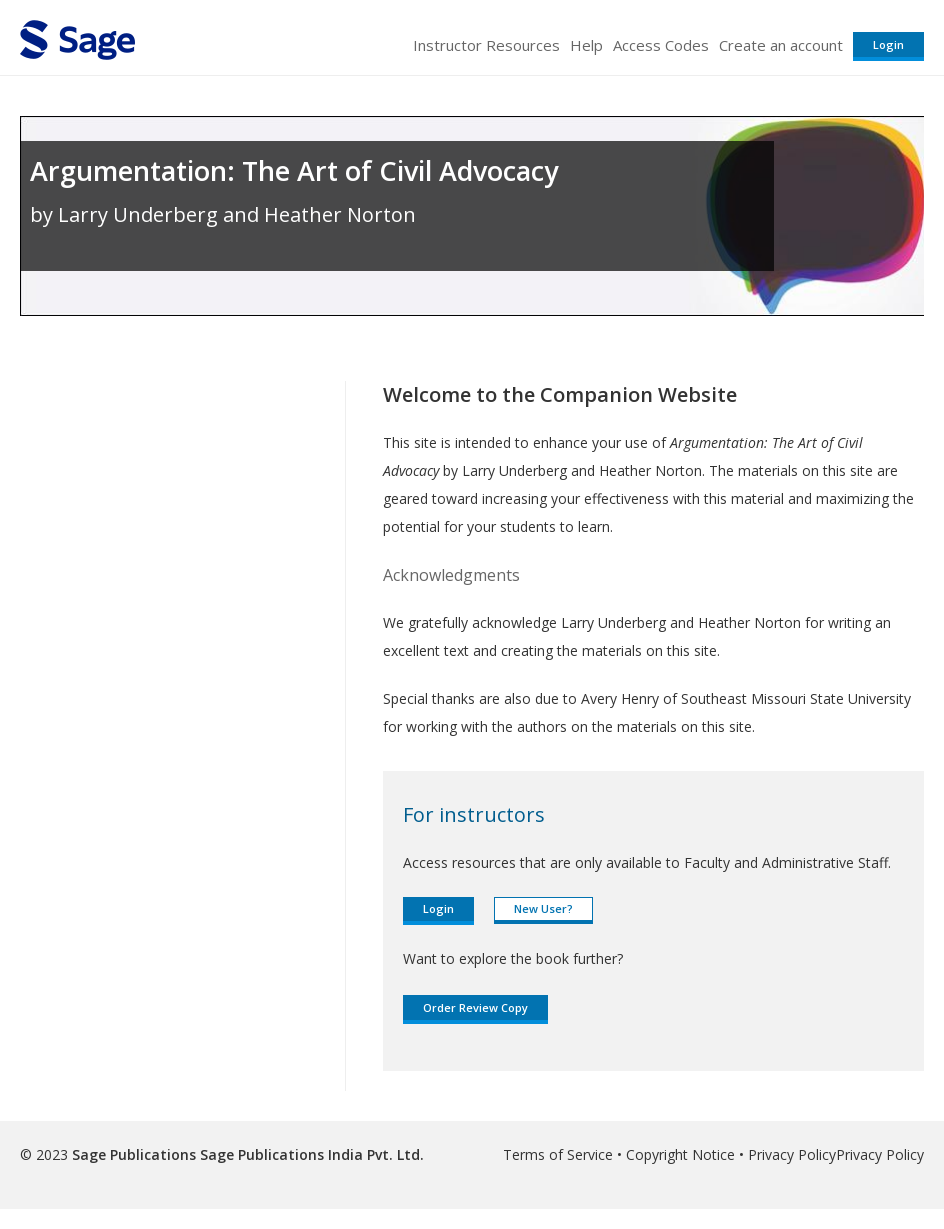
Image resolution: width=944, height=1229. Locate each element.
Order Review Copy (475, 1007)
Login (888, 44)
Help (586, 45)
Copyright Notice (680, 1154)
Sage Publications (134, 1154)
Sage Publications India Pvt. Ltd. (310, 1154)
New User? (543, 908)
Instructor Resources (486, 45)
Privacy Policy (792, 1154)
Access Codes (661, 45)
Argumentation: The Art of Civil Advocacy (294, 170)
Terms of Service (558, 1154)
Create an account (781, 45)
